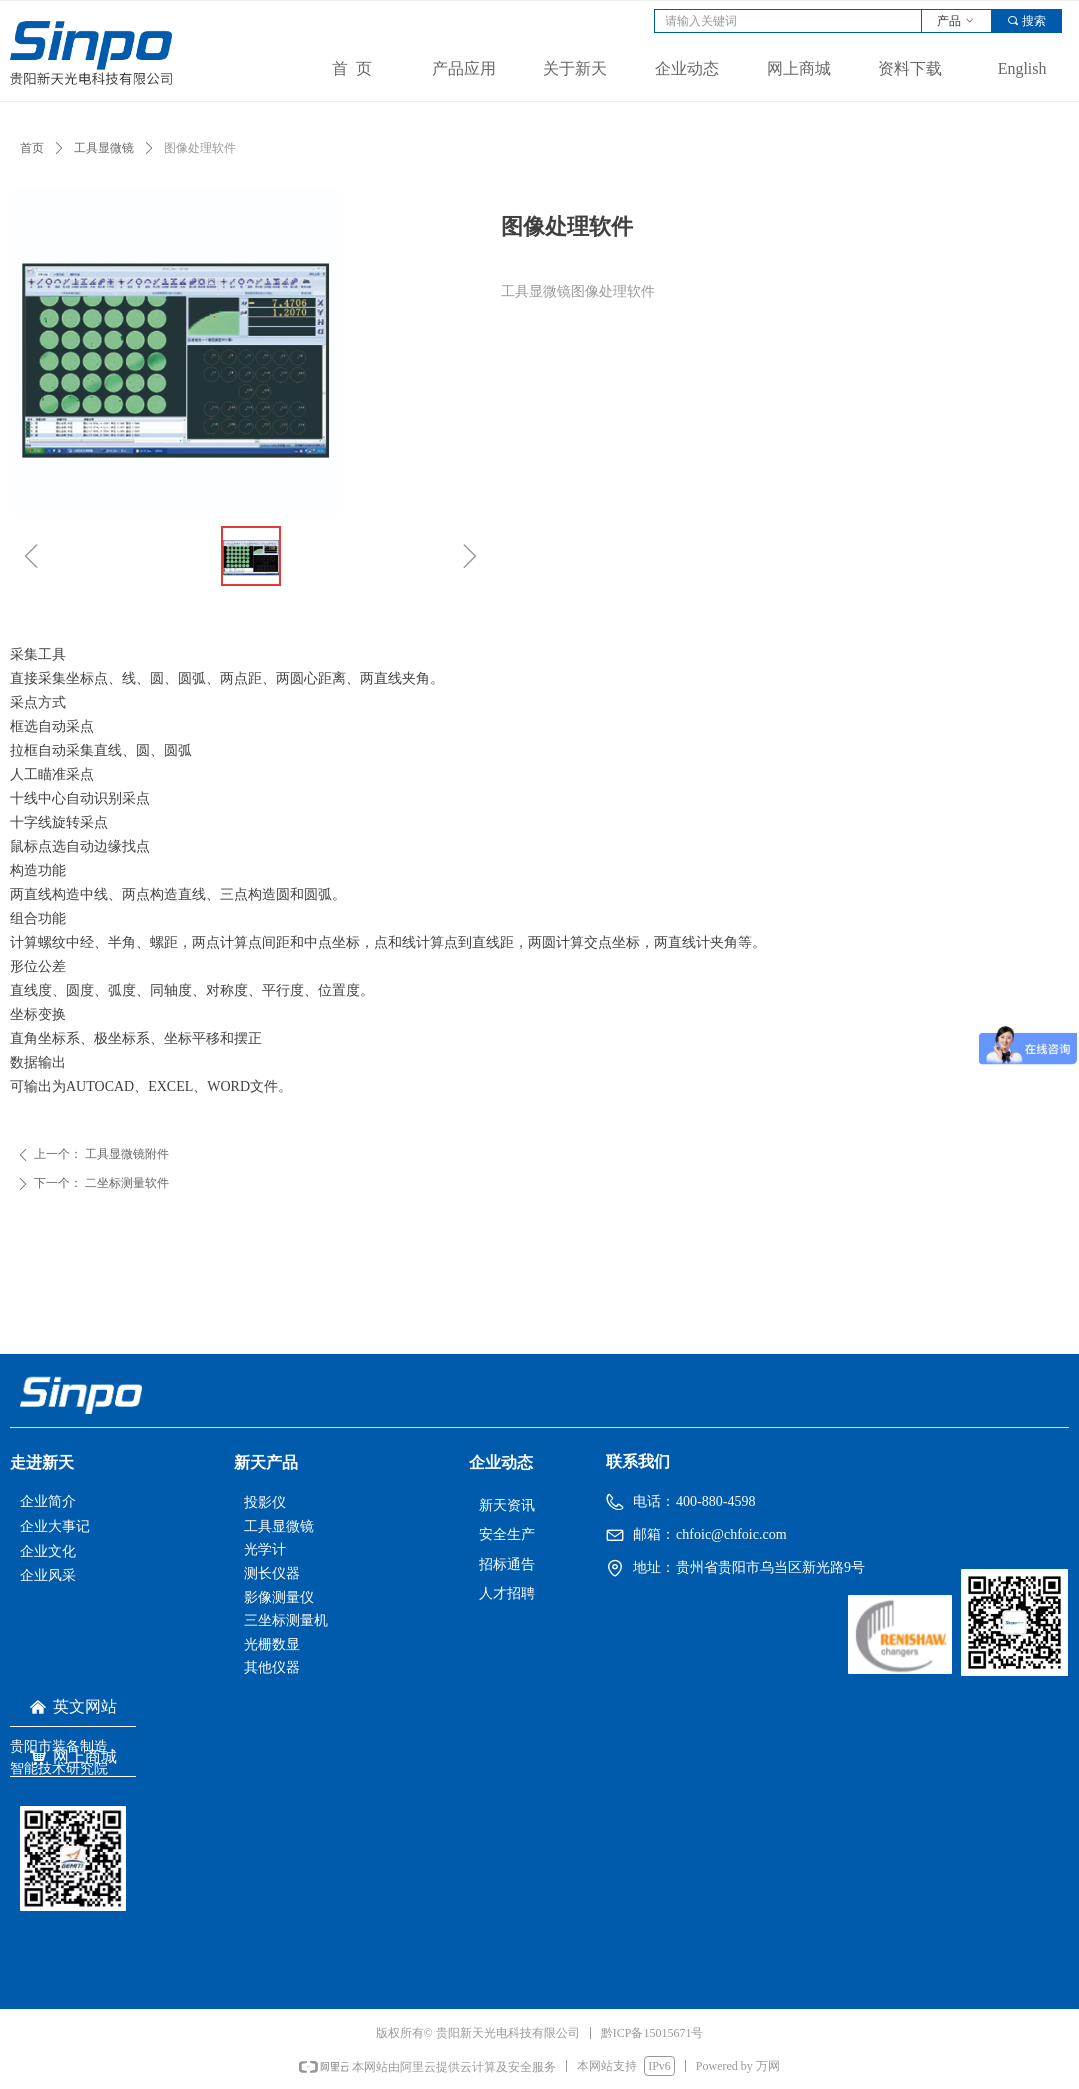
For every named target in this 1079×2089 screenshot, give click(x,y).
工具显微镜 (104, 148)
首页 (32, 148)
